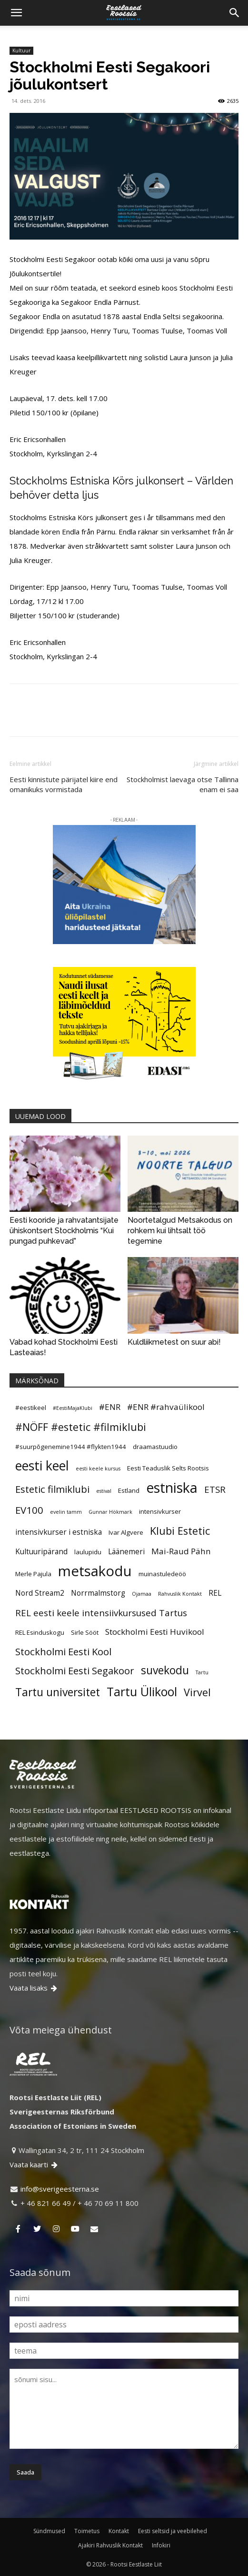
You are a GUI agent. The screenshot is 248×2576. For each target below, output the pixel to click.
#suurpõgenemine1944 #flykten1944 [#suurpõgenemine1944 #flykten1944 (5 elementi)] (70, 1446)
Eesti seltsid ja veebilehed (172, 2531)
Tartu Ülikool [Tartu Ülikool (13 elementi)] (142, 1691)
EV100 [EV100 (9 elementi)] (29, 1510)
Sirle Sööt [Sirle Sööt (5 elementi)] (85, 1632)
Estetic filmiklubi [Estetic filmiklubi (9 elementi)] (52, 1489)
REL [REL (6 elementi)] (214, 1593)
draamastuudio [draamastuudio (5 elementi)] (155, 1446)
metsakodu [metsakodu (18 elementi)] (95, 1571)
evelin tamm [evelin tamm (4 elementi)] (66, 1512)
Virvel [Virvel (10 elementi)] (197, 1692)
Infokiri (161, 2545)
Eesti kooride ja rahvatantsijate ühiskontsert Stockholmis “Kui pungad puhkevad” (64, 1231)
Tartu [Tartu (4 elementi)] (202, 1672)
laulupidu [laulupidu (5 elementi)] (87, 1552)
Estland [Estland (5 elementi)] (128, 1490)
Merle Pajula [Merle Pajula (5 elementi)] (33, 1574)
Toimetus (86, 2531)
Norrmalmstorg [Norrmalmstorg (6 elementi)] (98, 1593)
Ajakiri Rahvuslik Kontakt (110, 2545)
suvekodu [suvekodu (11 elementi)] (165, 1670)
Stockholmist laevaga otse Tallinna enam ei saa (182, 784)
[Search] (234, 13)
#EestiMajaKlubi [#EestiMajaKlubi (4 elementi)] (72, 1408)
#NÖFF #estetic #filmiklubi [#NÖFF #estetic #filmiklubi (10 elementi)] (80, 1427)
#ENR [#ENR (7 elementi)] (109, 1406)
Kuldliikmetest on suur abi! (174, 1342)
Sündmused (49, 2531)
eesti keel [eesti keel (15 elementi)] (42, 1466)
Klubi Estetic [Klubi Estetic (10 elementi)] (180, 1531)
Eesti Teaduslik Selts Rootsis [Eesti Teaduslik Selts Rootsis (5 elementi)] (168, 1468)
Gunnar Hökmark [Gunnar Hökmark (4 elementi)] (110, 1512)
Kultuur (21, 50)
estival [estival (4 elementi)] (103, 1491)
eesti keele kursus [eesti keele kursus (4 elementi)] (98, 1468)
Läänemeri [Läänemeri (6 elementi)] (126, 1551)
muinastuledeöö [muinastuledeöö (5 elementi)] (162, 1574)
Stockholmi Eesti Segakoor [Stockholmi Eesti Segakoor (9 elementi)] (74, 1670)
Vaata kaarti (34, 2164)
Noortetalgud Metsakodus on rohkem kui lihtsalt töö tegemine (180, 1231)
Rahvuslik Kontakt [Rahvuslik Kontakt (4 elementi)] (180, 1593)
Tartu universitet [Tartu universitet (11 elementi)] (57, 1692)
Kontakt (119, 2531)
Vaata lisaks (34, 1987)
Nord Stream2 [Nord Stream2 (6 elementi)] (39, 1593)
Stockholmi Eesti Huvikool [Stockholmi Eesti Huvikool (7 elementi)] (154, 1631)
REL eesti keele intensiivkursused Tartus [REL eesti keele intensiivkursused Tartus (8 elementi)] (101, 1613)
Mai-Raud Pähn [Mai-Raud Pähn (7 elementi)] (181, 1551)
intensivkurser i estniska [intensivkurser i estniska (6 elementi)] (58, 1532)
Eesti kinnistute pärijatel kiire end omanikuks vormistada (64, 784)
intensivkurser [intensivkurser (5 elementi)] (160, 1511)
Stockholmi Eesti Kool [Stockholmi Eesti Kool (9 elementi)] (63, 1651)
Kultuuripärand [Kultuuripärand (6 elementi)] (41, 1551)
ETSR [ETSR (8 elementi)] (215, 1489)
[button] (16, 13)
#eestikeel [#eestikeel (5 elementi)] (30, 1407)
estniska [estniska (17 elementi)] (172, 1487)
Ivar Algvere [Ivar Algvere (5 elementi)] (126, 1532)
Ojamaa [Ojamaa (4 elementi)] (141, 1593)
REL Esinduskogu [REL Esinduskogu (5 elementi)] (39, 1632)
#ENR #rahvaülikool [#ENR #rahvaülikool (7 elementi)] (166, 1406)
